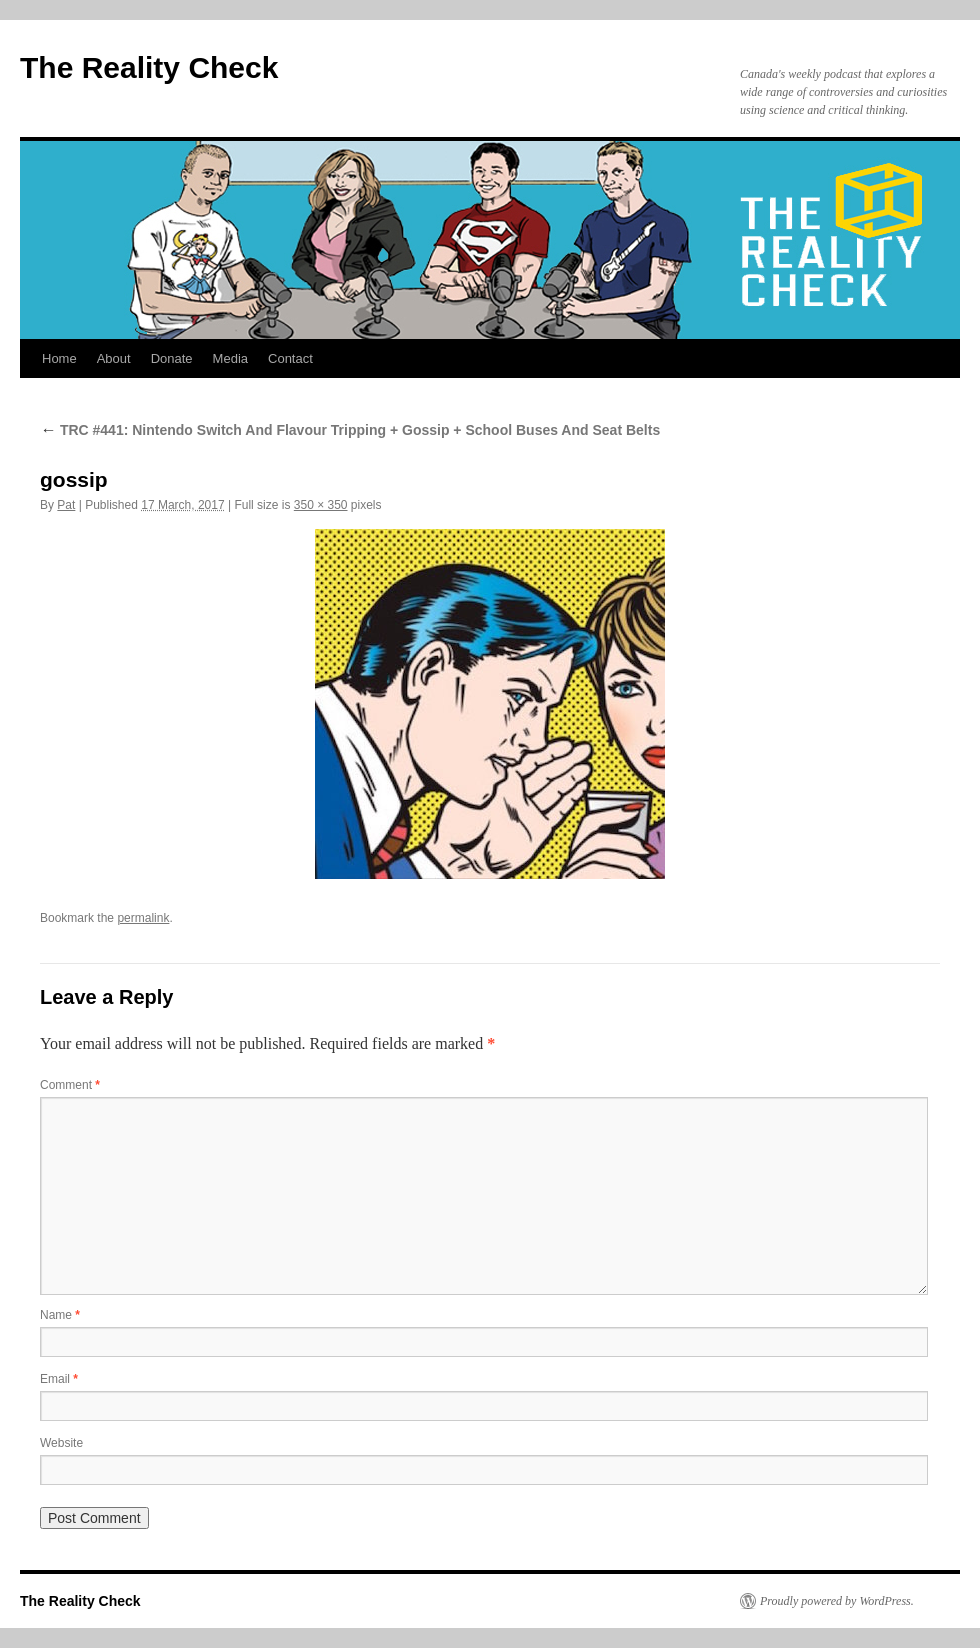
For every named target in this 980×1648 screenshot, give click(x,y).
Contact (290, 358)
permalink (143, 918)
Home (59, 358)
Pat (66, 505)
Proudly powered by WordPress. (837, 1601)
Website (61, 1443)
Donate (172, 358)
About (114, 358)
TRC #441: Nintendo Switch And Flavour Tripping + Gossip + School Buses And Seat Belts (350, 430)
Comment (70, 1085)
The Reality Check (149, 67)
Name (60, 1315)
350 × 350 (321, 505)
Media (230, 358)
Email (59, 1379)
